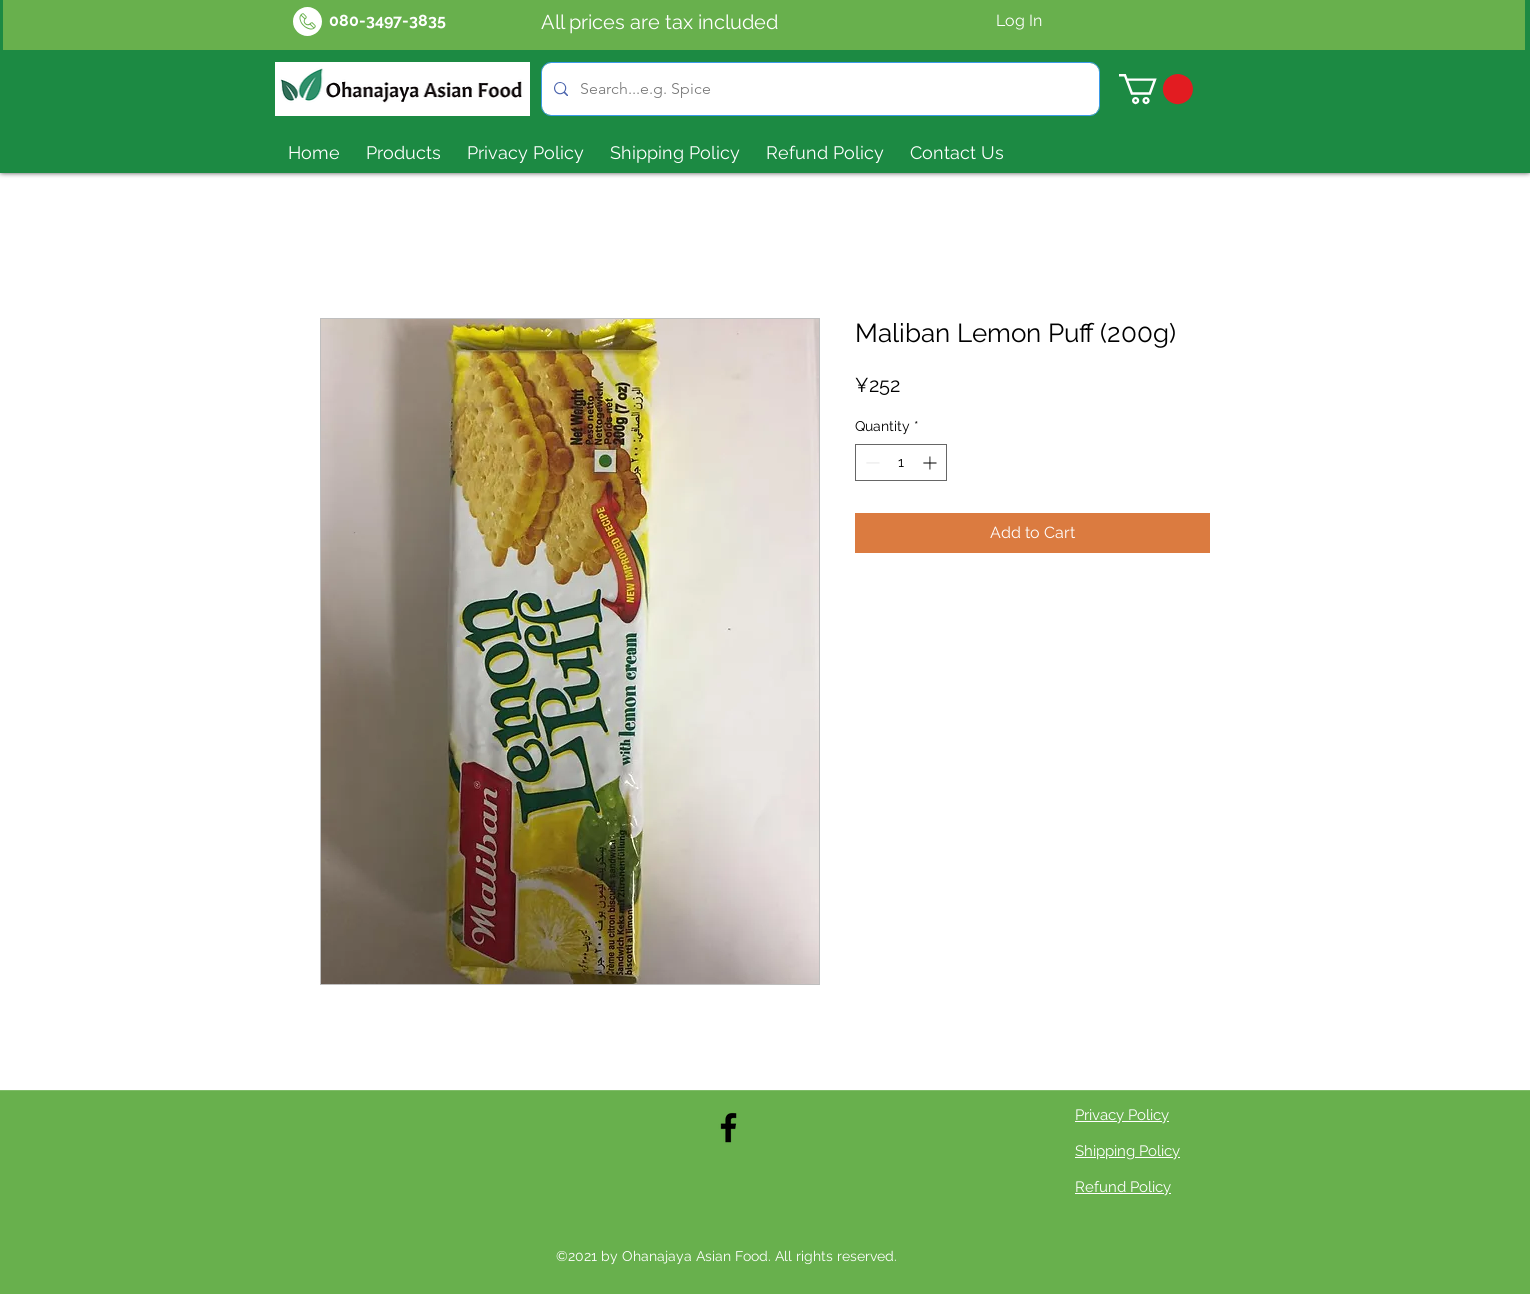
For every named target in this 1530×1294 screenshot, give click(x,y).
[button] (1156, 89)
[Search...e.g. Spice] (818, 89)
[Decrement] (870, 462)
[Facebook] (728, 1127)
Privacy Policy (1122, 1115)
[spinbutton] (901, 462)
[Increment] (931, 462)
